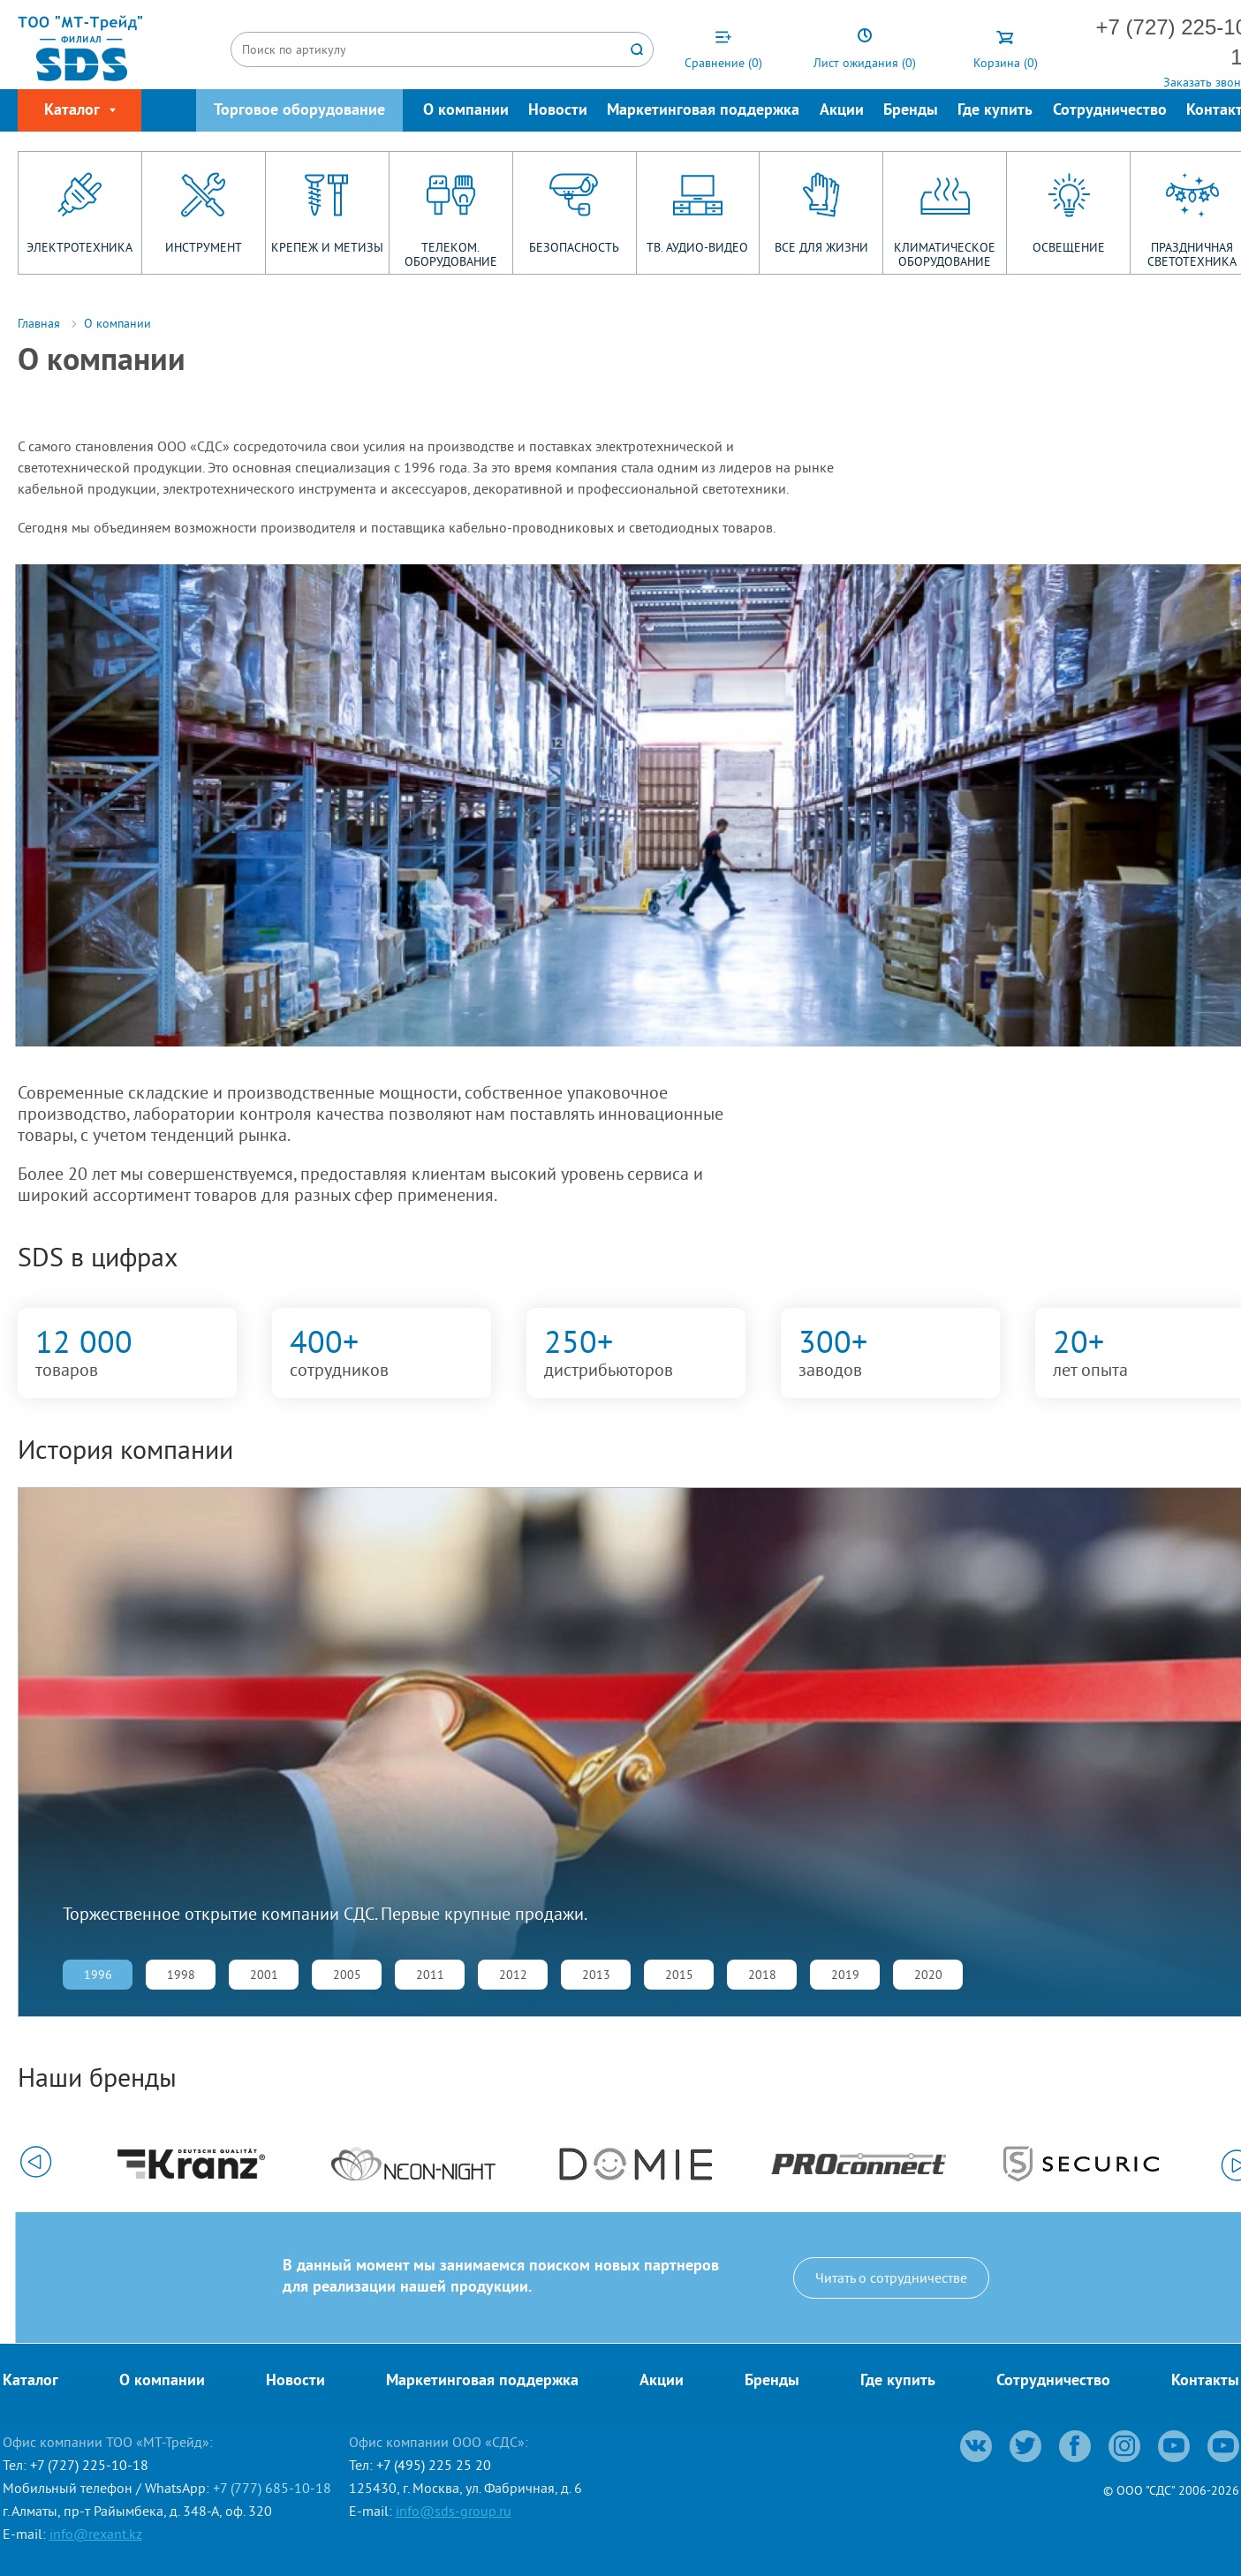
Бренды (910, 111)
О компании (466, 111)
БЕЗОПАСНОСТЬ (574, 247)
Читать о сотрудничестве (891, 2277)
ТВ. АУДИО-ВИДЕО (697, 247)
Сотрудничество (1110, 111)
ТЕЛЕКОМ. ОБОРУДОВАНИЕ (451, 254)
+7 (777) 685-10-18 (272, 2488)
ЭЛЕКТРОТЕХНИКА (79, 247)
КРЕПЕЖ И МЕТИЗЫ (327, 247)
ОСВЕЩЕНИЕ (1069, 247)
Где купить (995, 111)
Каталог (30, 2381)
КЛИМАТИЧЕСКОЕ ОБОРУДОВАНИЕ (944, 254)
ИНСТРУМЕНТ (203, 247)
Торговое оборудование (299, 111)
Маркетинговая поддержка (703, 111)
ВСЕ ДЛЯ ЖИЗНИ (821, 247)
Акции (842, 111)
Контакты (1205, 2381)
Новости (557, 111)
